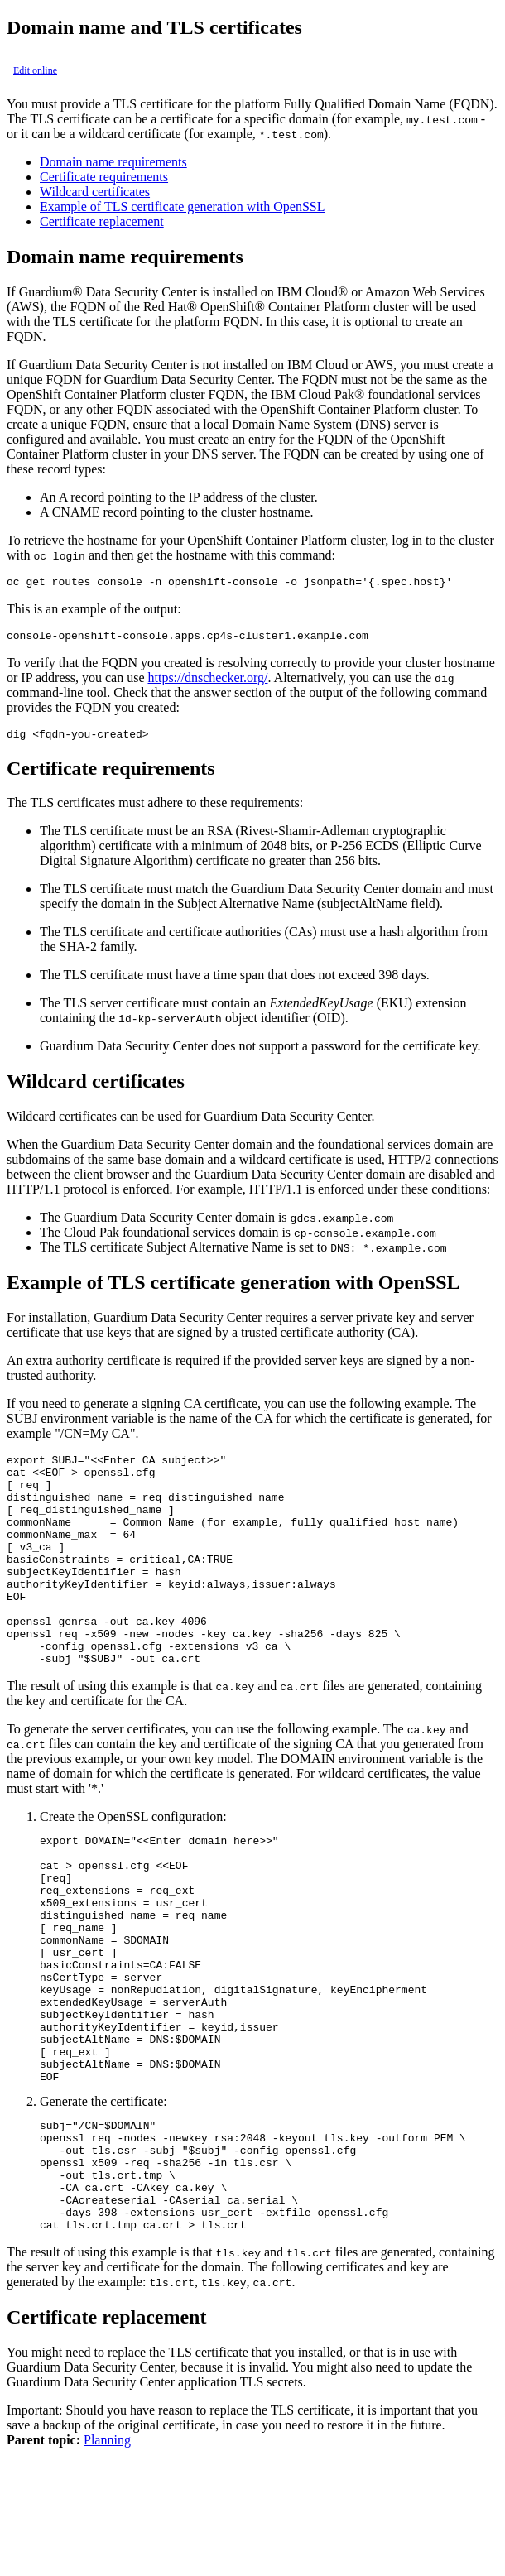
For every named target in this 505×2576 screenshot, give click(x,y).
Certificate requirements (104, 177)
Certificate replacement (102, 221)
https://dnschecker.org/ (207, 682)
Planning (107, 2561)
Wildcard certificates (95, 192)
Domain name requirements (113, 162)
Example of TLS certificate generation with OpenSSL (182, 206)
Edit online (35, 70)
